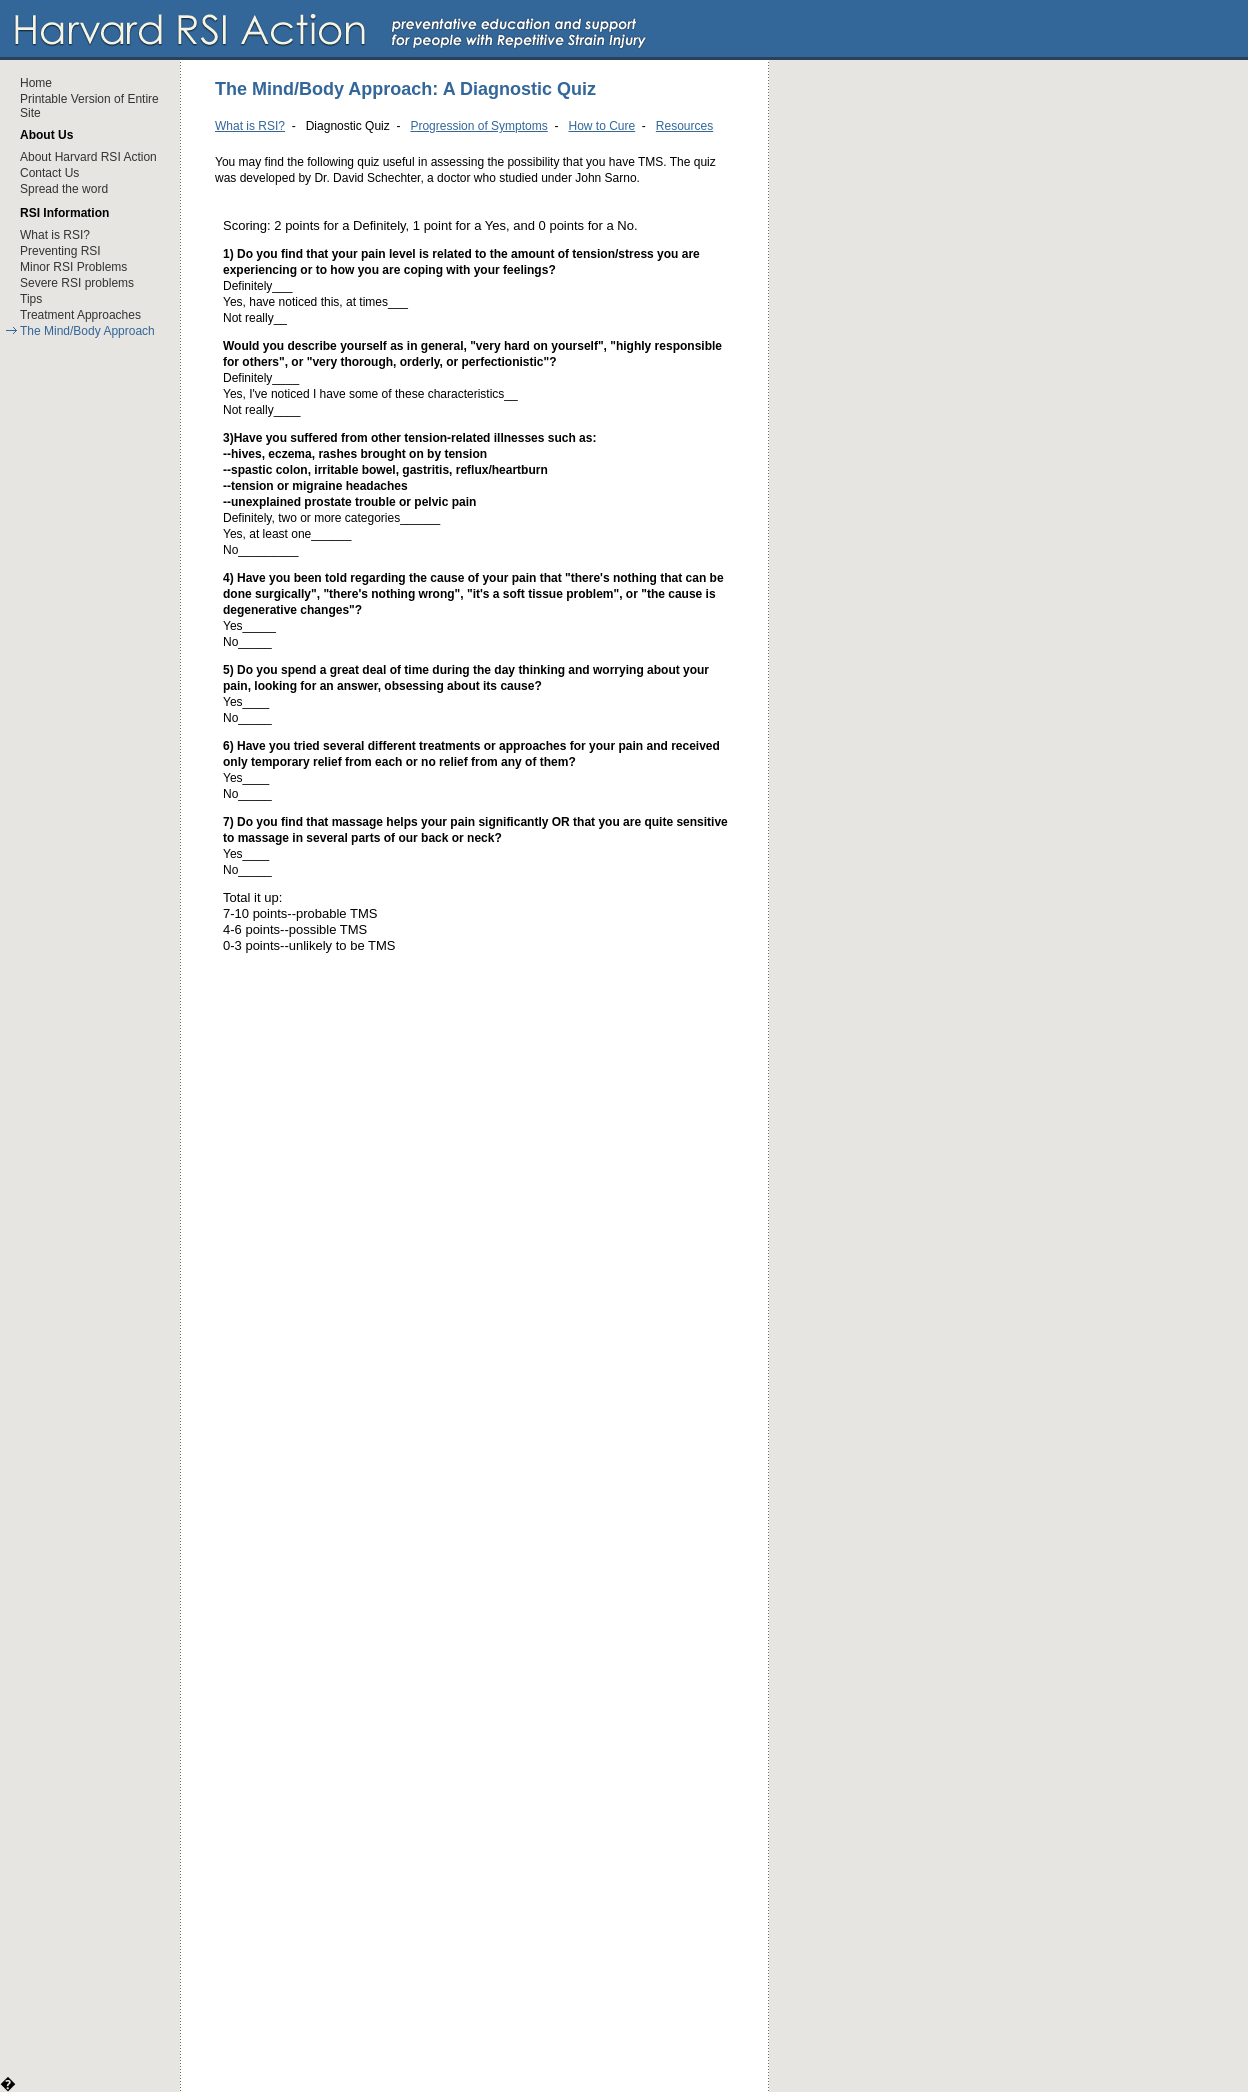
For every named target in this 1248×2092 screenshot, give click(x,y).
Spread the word (64, 189)
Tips (31, 299)
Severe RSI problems (77, 283)
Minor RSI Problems (73, 267)
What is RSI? (55, 235)
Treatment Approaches (80, 315)
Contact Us (49, 173)
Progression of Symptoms (478, 126)
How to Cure (601, 126)
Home (36, 83)
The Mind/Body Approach (87, 331)
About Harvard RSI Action (88, 157)
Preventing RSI (60, 251)
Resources (684, 126)
